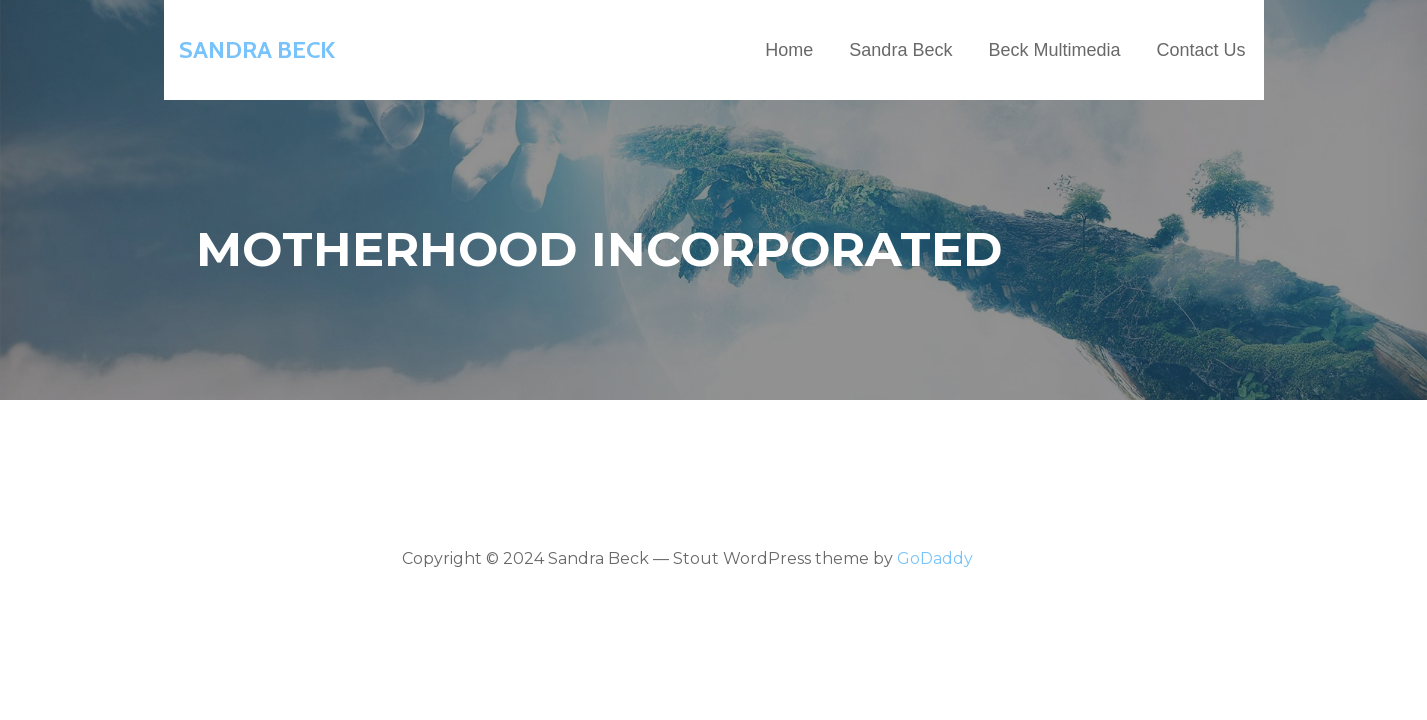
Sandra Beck (257, 49)
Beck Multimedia (1054, 50)
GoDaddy (935, 558)
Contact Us (1200, 50)
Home (789, 50)
